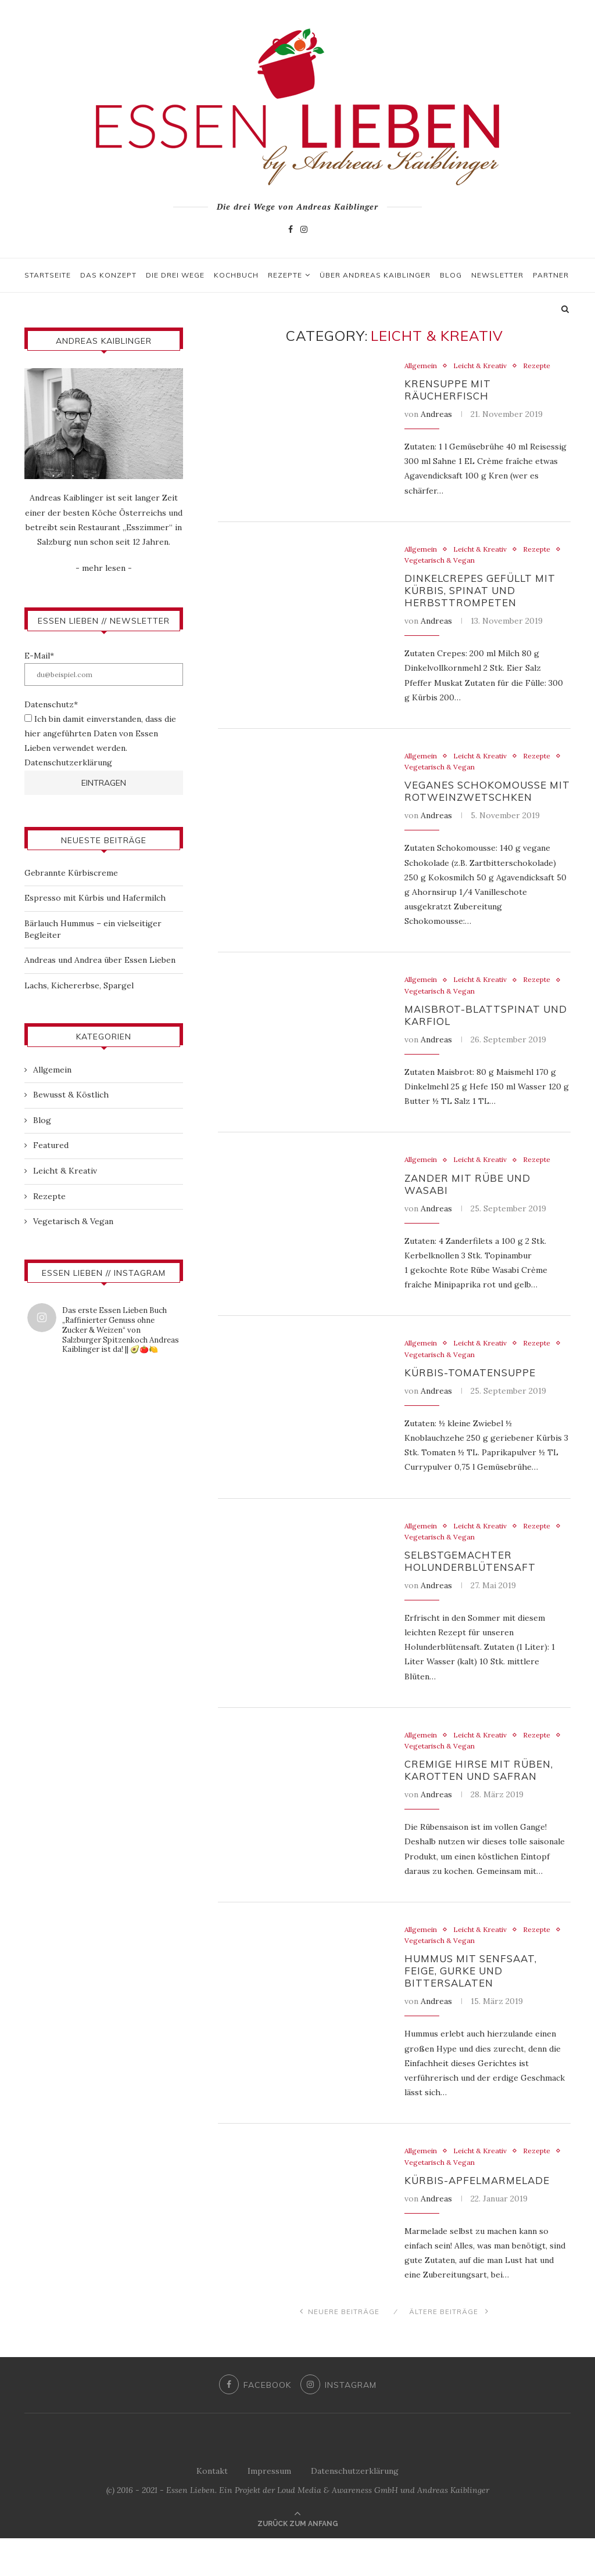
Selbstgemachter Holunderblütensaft (473, 1586)
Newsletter (497, 275)
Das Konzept (108, 275)
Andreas (436, 417)
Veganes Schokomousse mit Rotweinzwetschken (483, 802)
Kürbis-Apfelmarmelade (481, 2217)
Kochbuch (236, 275)
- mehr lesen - (104, 568)
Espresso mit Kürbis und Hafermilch (95, 898)
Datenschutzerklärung (68, 762)
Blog (451, 275)
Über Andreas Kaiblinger (375, 275)
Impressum (269, 2508)
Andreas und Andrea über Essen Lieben (99, 960)
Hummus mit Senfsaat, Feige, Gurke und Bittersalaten (475, 2004)
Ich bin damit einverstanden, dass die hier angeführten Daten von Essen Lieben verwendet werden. (100, 733)
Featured (51, 1145)
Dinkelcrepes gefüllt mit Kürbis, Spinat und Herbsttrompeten (485, 597)
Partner (551, 275)
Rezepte (285, 275)
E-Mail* (39, 655)
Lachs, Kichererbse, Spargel (79, 985)
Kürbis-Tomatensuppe (473, 1394)
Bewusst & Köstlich (71, 1094)
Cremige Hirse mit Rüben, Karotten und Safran (484, 1799)
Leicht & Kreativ (485, 366)
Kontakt (212, 2508)
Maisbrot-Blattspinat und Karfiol (474, 1030)
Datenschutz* (51, 704)
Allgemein (421, 366)
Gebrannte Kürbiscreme (71, 873)
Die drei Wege (175, 275)
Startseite (47, 275)
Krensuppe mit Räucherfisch (450, 391)
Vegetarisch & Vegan (486, 565)
